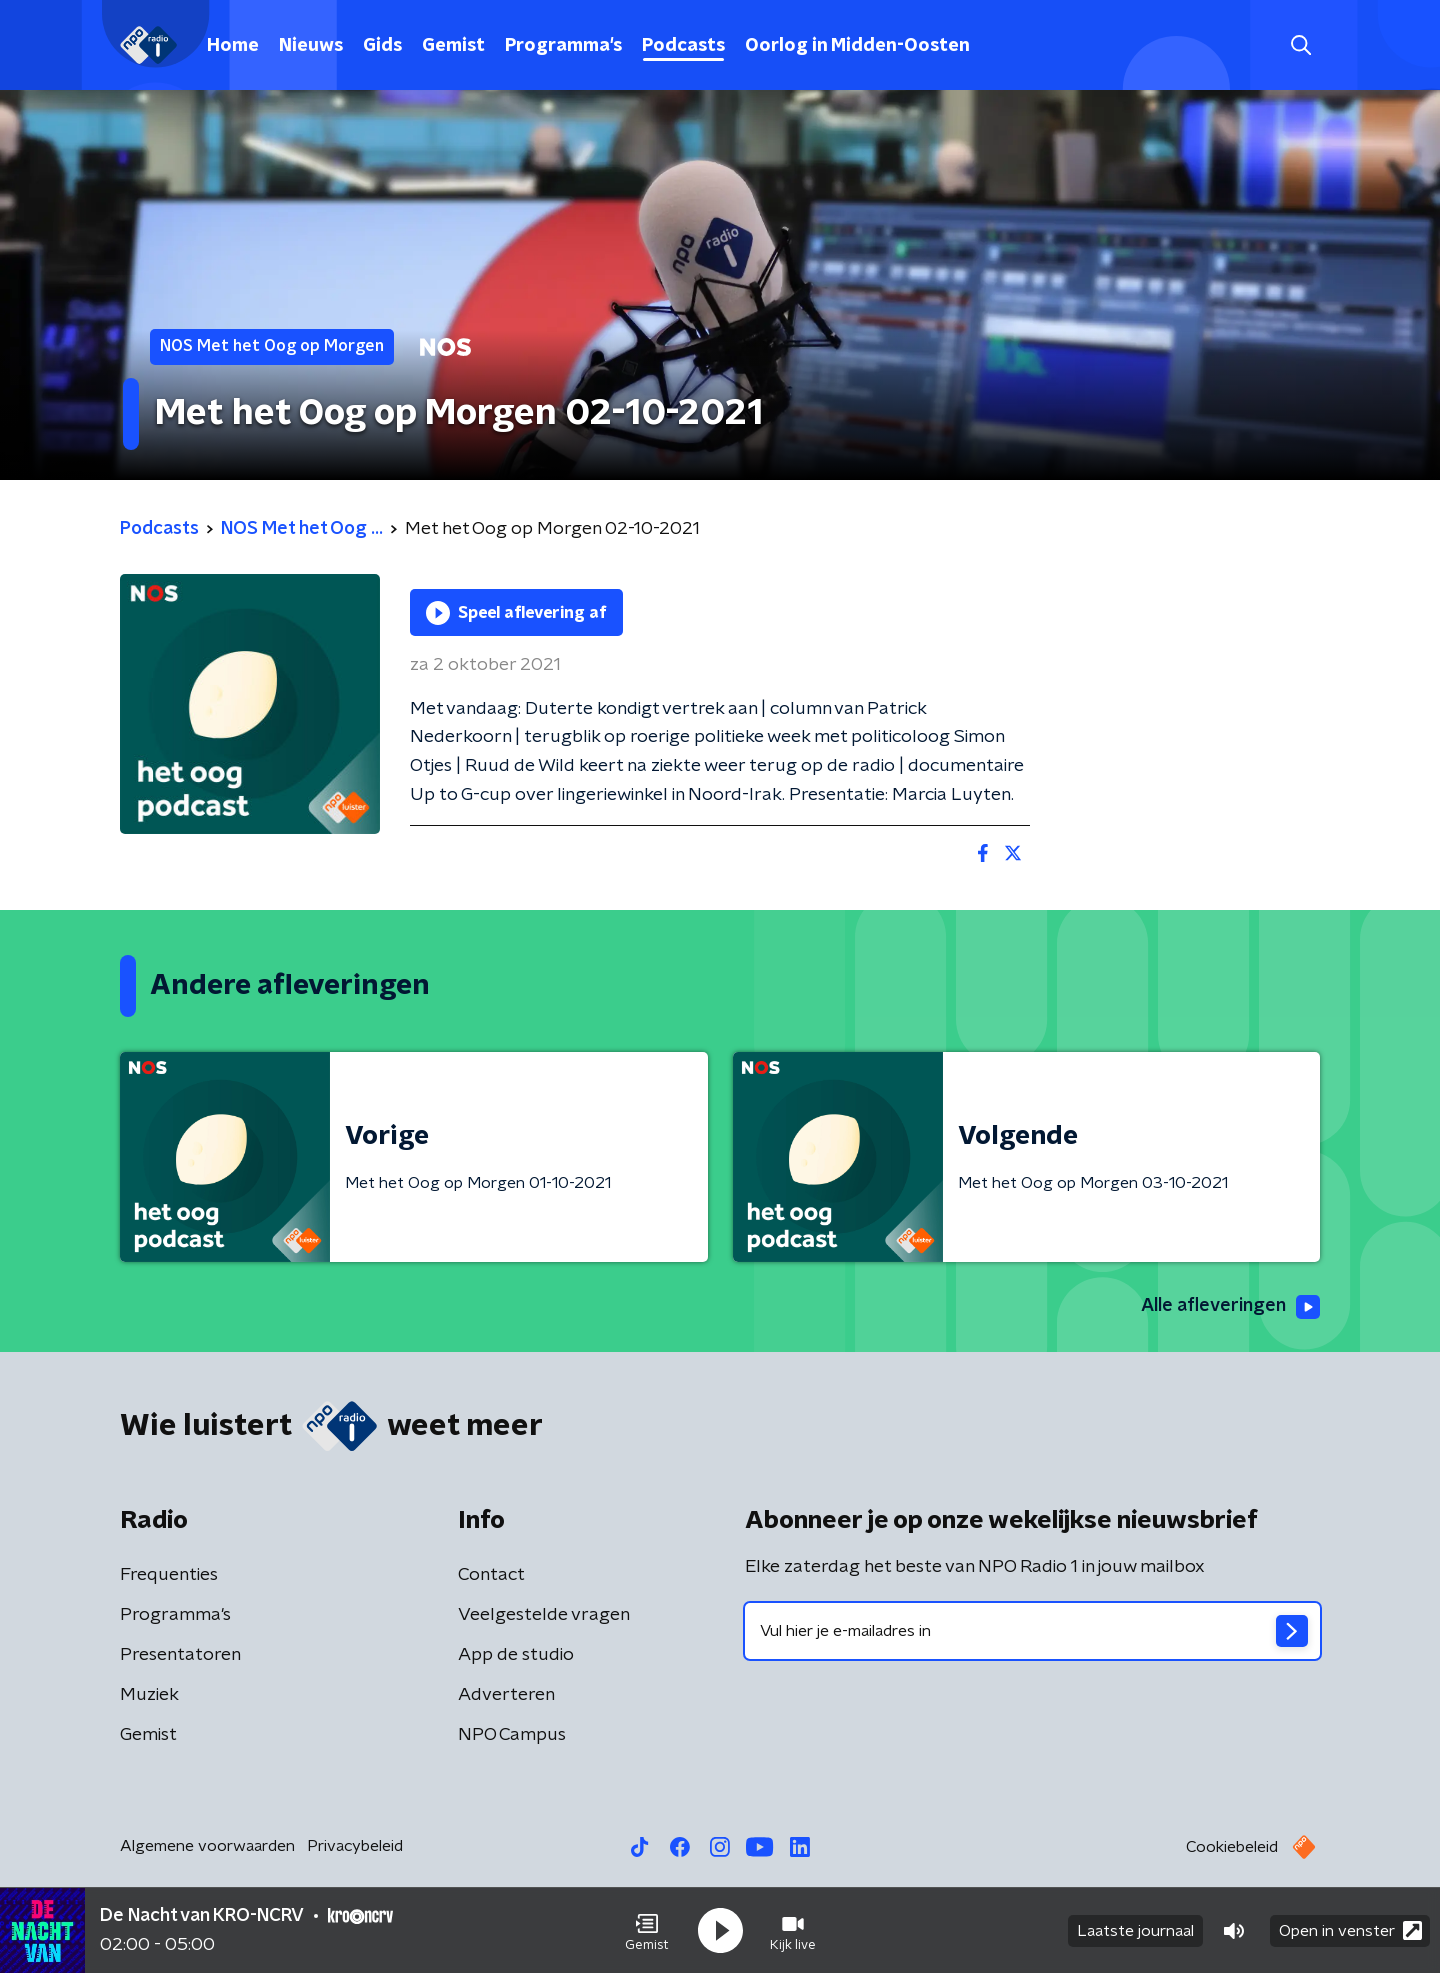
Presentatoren (180, 1655)
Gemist (453, 46)
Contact (491, 1575)
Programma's (563, 46)
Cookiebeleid (1232, 1847)
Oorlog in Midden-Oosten (857, 46)
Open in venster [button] (1350, 1930)
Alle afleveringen (1230, 1307)
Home (233, 46)
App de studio (516, 1655)
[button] (647, 1931)
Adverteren (506, 1695)
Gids (382, 46)
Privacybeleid (355, 1846)
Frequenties (169, 1575)
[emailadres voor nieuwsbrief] (1032, 1631)
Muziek (149, 1695)
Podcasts (683, 46)
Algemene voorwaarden (207, 1846)
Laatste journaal (1135, 1931)
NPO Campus (512, 1735)
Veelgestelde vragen (544, 1615)
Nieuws (311, 46)
